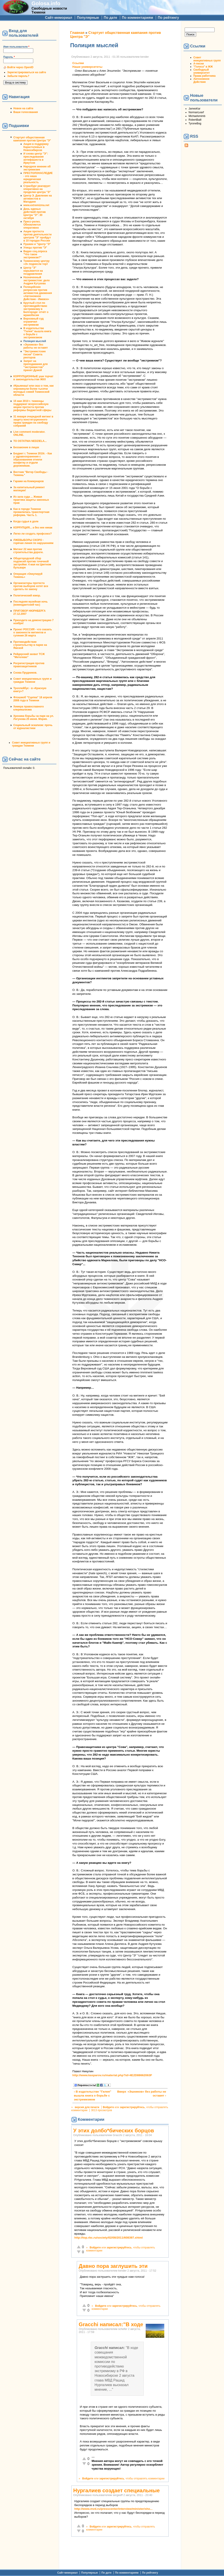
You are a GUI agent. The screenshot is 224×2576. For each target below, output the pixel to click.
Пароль (9, 57)
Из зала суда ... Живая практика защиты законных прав (31, 499)
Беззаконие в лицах (26, 447)
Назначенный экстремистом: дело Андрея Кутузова (36, 280)
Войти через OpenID (20, 67)
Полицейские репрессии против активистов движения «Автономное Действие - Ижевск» (37, 293)
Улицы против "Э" (35, 247)
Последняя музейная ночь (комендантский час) (30, 603)
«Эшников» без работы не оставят (35, 346)
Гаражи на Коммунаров (28, 481)
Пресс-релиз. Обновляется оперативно (32, 224)
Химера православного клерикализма (28, 708)
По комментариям (137, 17)
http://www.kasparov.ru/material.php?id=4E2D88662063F (112, 2075)
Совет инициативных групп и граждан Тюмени (32, 680)
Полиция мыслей (34, 341)
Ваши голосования (25, 112)
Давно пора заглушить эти (113, 2266)
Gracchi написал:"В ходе (111, 2324)
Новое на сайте (23, 108)
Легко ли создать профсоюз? (32, 533)
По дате (110, 17)
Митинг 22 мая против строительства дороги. (28, 551)
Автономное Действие (201, 80)
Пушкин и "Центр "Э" (37, 244)
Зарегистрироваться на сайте (26, 72)
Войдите (108, 2107)
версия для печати (87, 2107)
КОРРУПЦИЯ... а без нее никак (32, 527)
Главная (77, 33)
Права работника (204, 75)
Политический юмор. (27, 595)
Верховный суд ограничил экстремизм (33, 321)
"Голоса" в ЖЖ (203, 66)
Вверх (119, 2091)
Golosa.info (46, 3)
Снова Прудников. (25, 672)
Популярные (88, 17)
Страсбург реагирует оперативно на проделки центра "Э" (37, 189)
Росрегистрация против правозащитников (28, 665)
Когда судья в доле (25, 521)
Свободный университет (201, 71)
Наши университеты (87, 66)
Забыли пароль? (18, 76)
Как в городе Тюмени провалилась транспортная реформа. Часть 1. (31, 512)
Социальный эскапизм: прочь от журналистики (32, 727)
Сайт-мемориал (58, 17)
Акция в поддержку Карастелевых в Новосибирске (36, 147)
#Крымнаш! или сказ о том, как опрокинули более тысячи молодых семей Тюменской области (33, 390)
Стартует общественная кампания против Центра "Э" (32, 139)
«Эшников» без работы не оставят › (147, 2093)
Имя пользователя (16, 46)
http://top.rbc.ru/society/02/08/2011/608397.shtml (108, 2237)
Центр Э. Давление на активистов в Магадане (37, 198)
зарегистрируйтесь (132, 2107)
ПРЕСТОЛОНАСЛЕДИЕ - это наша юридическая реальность (38, 178)
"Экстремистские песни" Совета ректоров (34, 354)
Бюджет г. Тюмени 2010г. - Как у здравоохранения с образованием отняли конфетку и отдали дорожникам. (32, 459)
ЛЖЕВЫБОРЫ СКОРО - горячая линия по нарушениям (33, 541)
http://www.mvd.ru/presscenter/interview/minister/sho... (113, 2508)
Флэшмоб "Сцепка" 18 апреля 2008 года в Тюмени (32, 699)
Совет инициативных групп (207, 59)
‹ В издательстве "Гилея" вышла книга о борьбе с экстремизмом (92, 2095)
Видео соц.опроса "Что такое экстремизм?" (35, 254)
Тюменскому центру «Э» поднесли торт (36, 262)
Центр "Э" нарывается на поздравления (33, 270)
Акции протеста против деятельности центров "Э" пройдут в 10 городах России (37, 236)
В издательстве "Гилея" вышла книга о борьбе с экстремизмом (37, 333)
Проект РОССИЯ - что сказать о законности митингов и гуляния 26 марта (32, 632)
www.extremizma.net (36, 205)
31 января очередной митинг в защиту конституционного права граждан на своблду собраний (33, 421)
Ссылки (78, 63)
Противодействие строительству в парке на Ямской (30, 645)
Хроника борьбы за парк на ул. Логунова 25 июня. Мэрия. (33, 717)
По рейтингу (168, 17)
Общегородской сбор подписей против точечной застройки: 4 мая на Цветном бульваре (32, 563)
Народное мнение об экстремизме (37, 168)
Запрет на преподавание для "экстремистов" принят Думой (35, 366)
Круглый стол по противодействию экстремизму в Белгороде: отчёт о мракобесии (35, 309)
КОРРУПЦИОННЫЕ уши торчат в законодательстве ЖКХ (33, 378)
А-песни (198, 63)
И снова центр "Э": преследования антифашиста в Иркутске (35, 158)
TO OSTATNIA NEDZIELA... (30, 441)
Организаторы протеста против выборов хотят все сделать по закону (30, 586)
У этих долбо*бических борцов (113, 2130)
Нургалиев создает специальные (116, 2490)
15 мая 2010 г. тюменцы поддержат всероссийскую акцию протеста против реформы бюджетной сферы (32, 406)
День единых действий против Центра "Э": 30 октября (34, 213)
